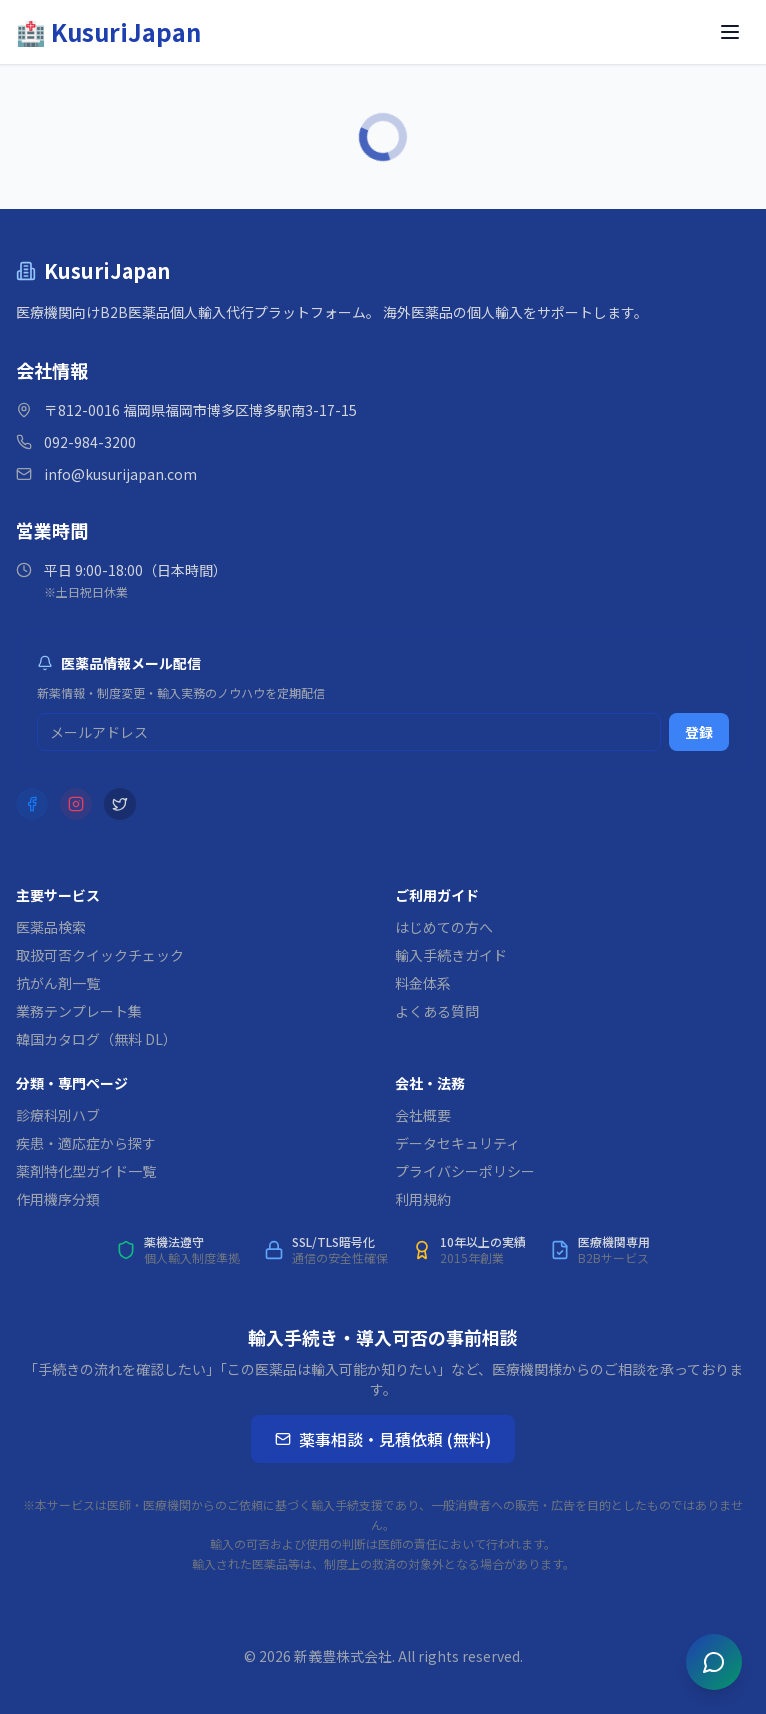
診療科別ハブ (58, 1115)
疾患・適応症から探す (86, 1143)
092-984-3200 (90, 442)
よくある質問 (437, 1011)
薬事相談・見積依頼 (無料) (383, 1439)
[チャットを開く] (714, 1662)
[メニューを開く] (730, 32)
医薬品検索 (51, 927)
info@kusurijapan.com (120, 474)
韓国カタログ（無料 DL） (96, 1039)
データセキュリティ (457, 1143)
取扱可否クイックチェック (100, 955)
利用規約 (423, 1199)
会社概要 (423, 1115)
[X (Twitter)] (120, 804)
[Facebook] (32, 804)
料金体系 (423, 983)
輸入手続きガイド (451, 955)
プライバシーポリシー (465, 1171)
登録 (699, 732)
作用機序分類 (58, 1199)
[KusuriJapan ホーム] (108, 32)
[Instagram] (76, 804)
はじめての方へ (444, 927)
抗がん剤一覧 (58, 983)
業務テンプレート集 (79, 1011)
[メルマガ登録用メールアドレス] (349, 732)
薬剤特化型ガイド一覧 (86, 1171)
